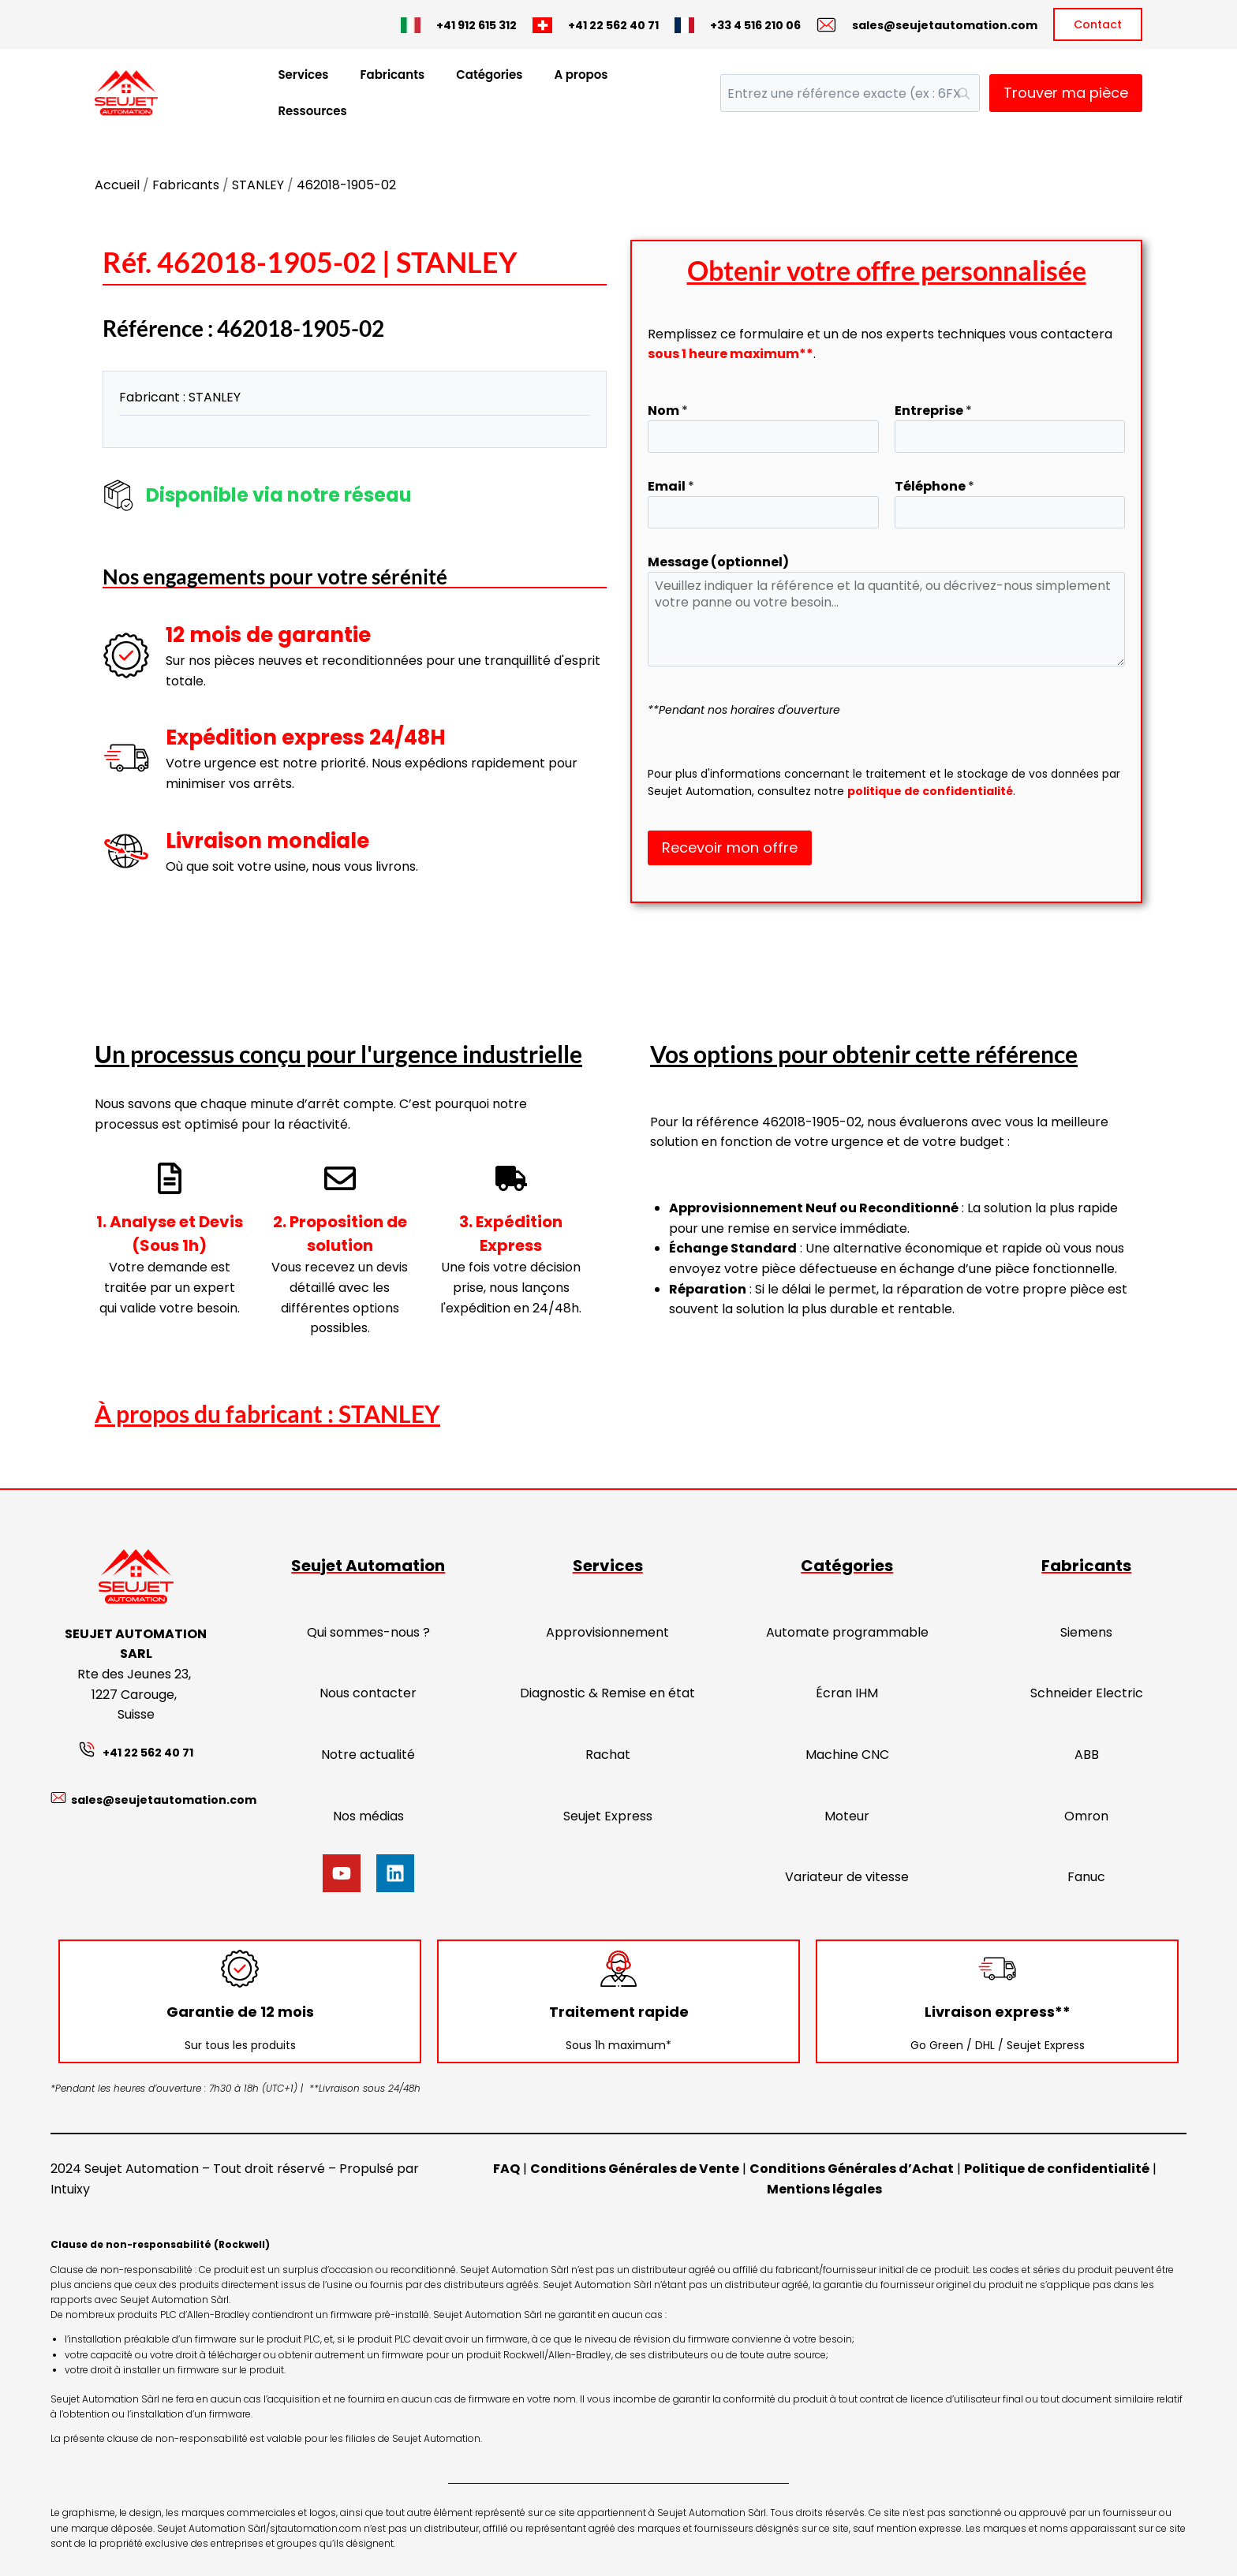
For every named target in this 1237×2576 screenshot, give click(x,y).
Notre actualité (368, 1754)
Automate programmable (847, 1632)
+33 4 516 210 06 (755, 25)
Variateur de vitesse (847, 1877)
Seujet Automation (368, 1566)
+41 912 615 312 (476, 25)
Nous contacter (368, 1693)
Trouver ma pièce (1065, 93)
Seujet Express (607, 1816)
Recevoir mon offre (730, 847)
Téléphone (934, 486)
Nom (668, 410)
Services (303, 74)
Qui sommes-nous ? (368, 1632)
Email (671, 486)
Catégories (489, 74)
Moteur (846, 1816)
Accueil (117, 185)
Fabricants (393, 74)
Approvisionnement (607, 1632)
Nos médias (368, 1816)
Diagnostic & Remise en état (607, 1693)
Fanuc (1086, 1877)
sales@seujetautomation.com (944, 25)
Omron (1086, 1816)
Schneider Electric (1086, 1693)
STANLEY (258, 185)
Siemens (1086, 1632)
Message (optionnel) (718, 562)
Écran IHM (847, 1693)
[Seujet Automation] (126, 93)
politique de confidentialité (930, 791)
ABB (1086, 1754)
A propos (580, 74)
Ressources (312, 111)
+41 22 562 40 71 (613, 25)
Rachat (607, 1754)
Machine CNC (847, 1754)
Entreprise (933, 410)
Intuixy (70, 2189)
